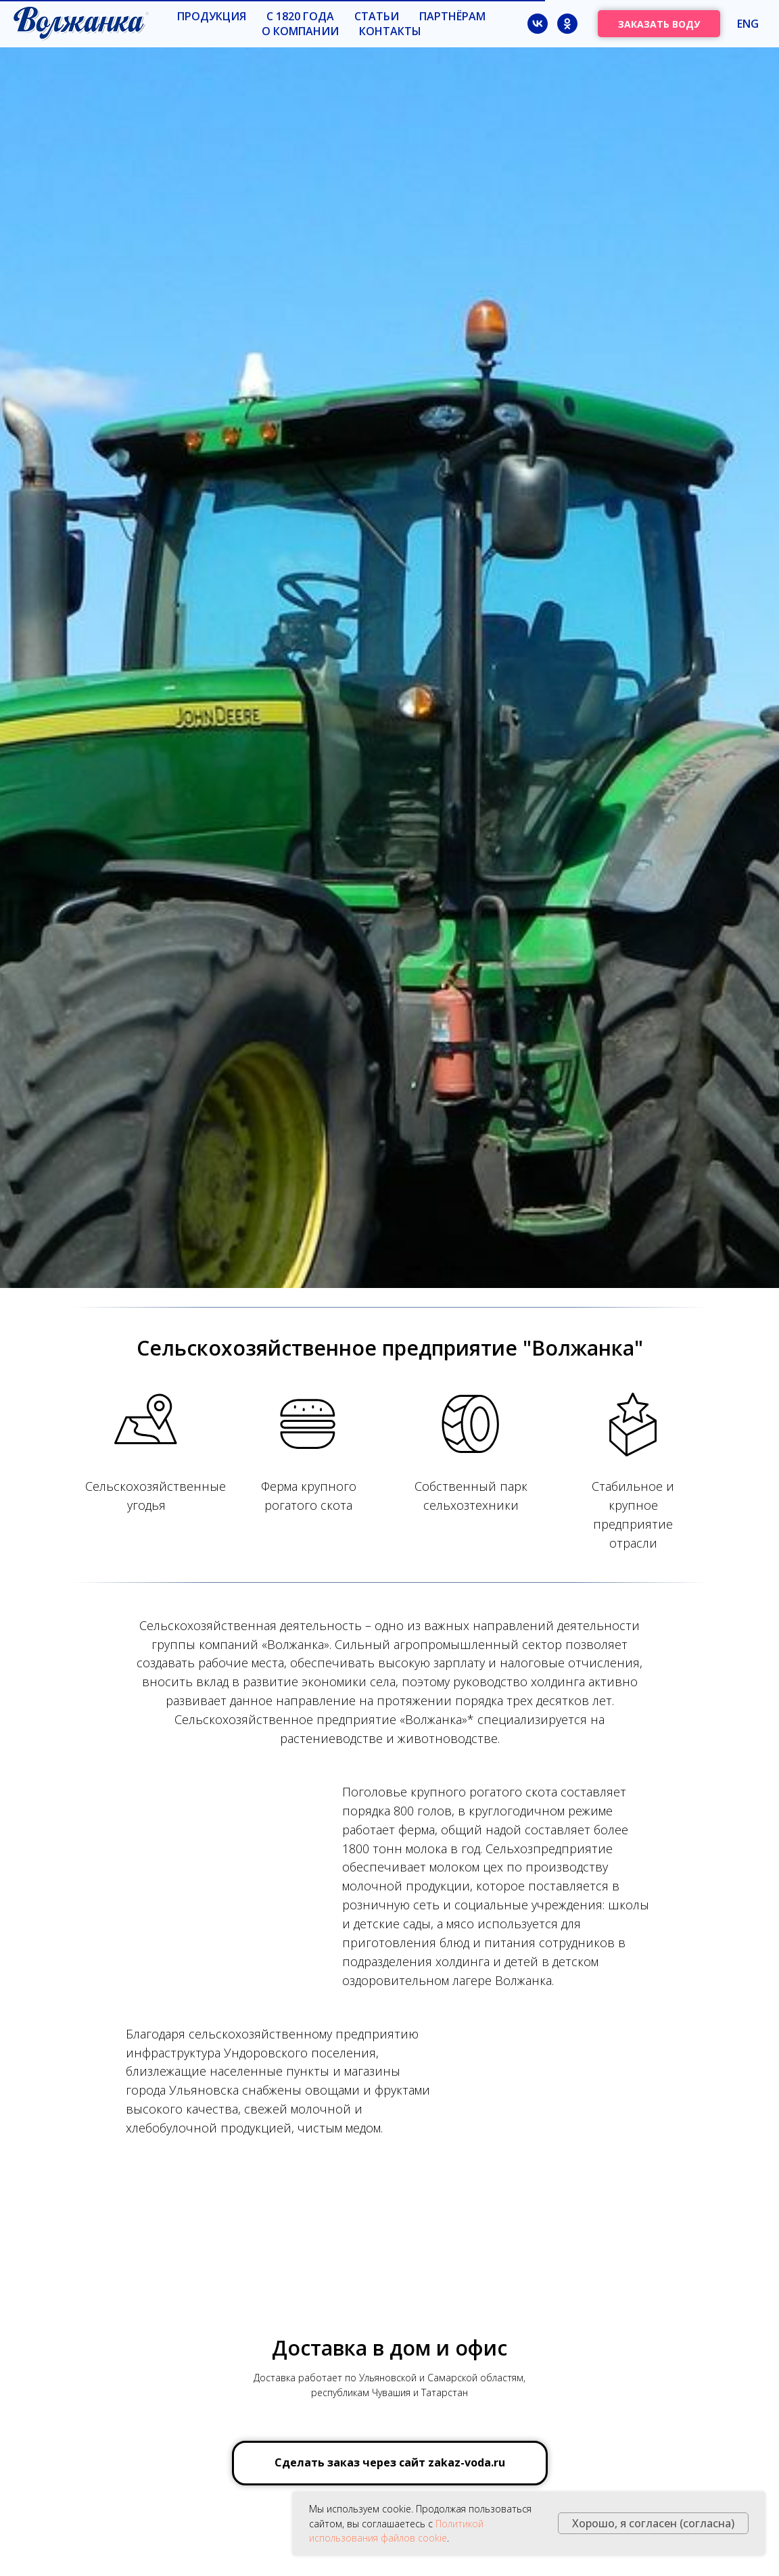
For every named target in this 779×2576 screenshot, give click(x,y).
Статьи (376, 16)
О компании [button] (300, 31)
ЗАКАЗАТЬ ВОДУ (659, 24)
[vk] (537, 24)
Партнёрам (452, 16)
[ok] (567, 24)
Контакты (390, 31)
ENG (748, 23)
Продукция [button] (211, 16)
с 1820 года (300, 16)
